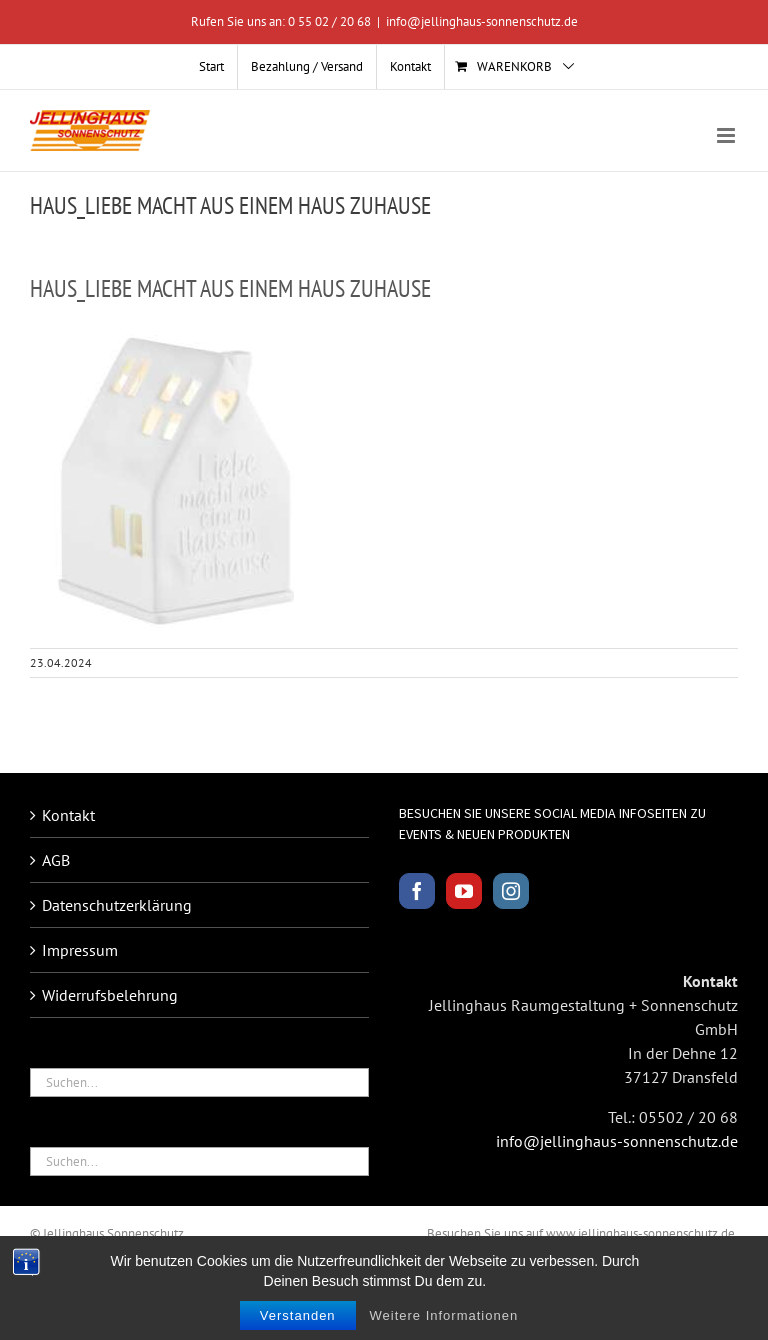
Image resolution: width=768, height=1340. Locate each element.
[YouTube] (464, 891)
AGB (56, 860)
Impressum (80, 950)
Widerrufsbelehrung (110, 995)
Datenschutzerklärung (117, 905)
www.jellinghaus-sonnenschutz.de (640, 1233)
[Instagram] (511, 891)
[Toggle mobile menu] (727, 135)
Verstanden (298, 1315)
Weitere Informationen (444, 1315)
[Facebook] (417, 891)
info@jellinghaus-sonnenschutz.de (482, 21)
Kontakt (68, 815)
